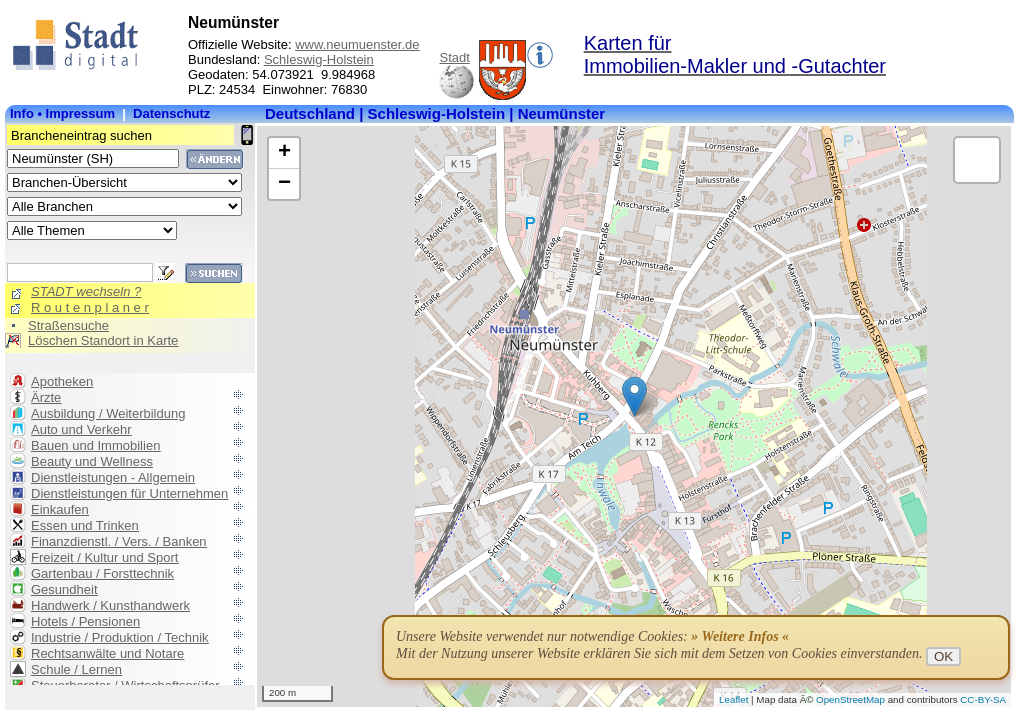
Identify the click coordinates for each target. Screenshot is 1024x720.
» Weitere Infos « (740, 636)
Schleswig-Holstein (319, 59)
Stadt (454, 57)
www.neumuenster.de (357, 44)
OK (943, 656)
